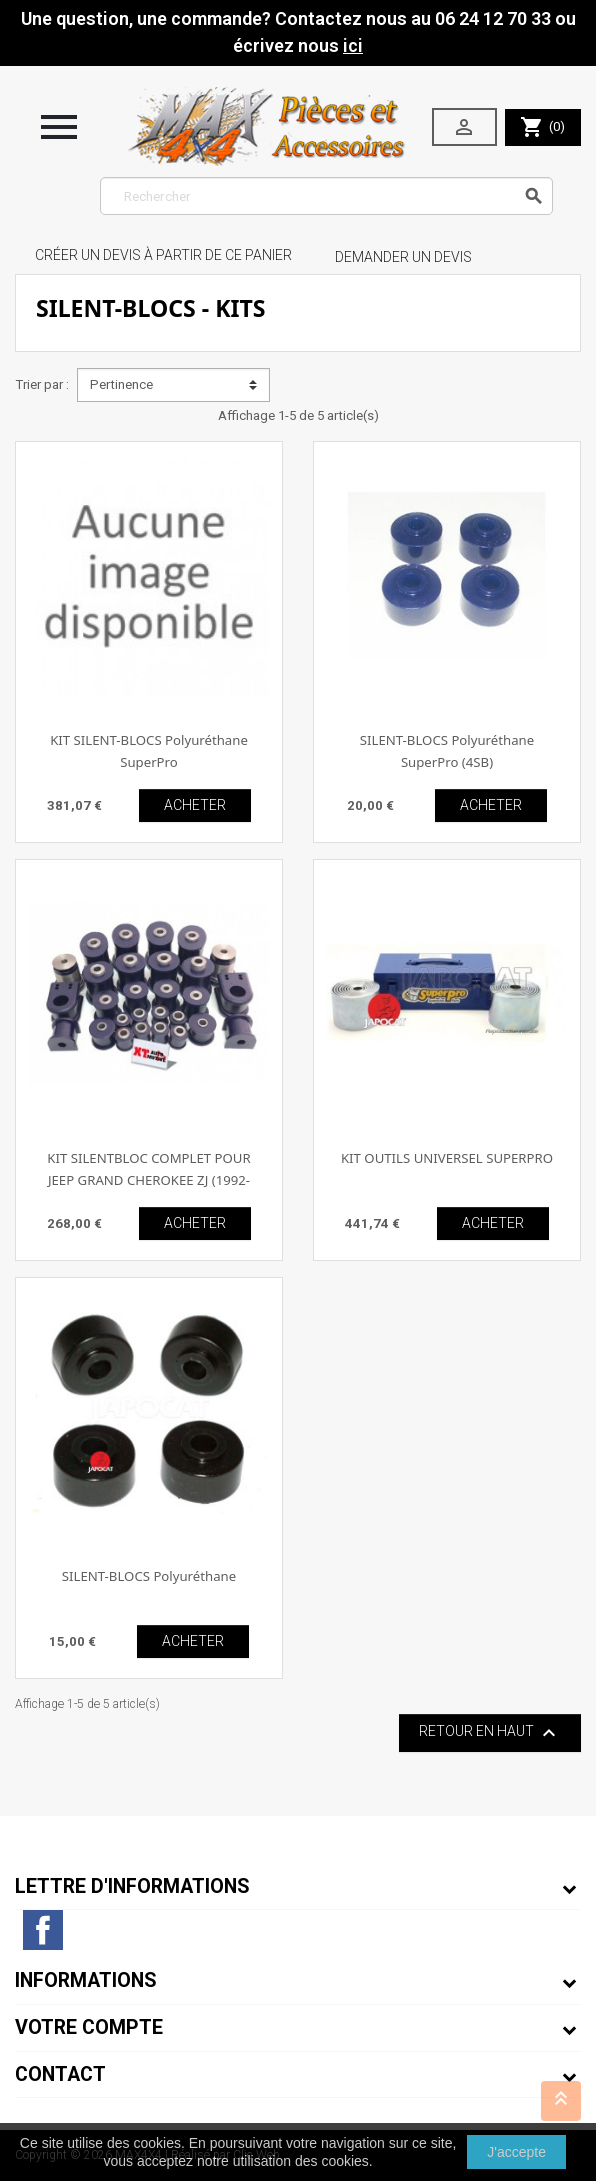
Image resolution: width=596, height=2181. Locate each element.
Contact (60, 2074)
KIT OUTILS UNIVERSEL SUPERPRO (447, 1158)
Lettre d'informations (132, 1886)
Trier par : (42, 384)
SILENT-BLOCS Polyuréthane (149, 1576)
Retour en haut (490, 1733)
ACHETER (195, 805)
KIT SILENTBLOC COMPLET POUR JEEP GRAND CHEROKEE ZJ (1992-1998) (148, 1179)
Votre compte (89, 2027)
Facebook (43, 1930)
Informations (86, 1980)
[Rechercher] (326, 196)
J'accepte (516, 2152)
